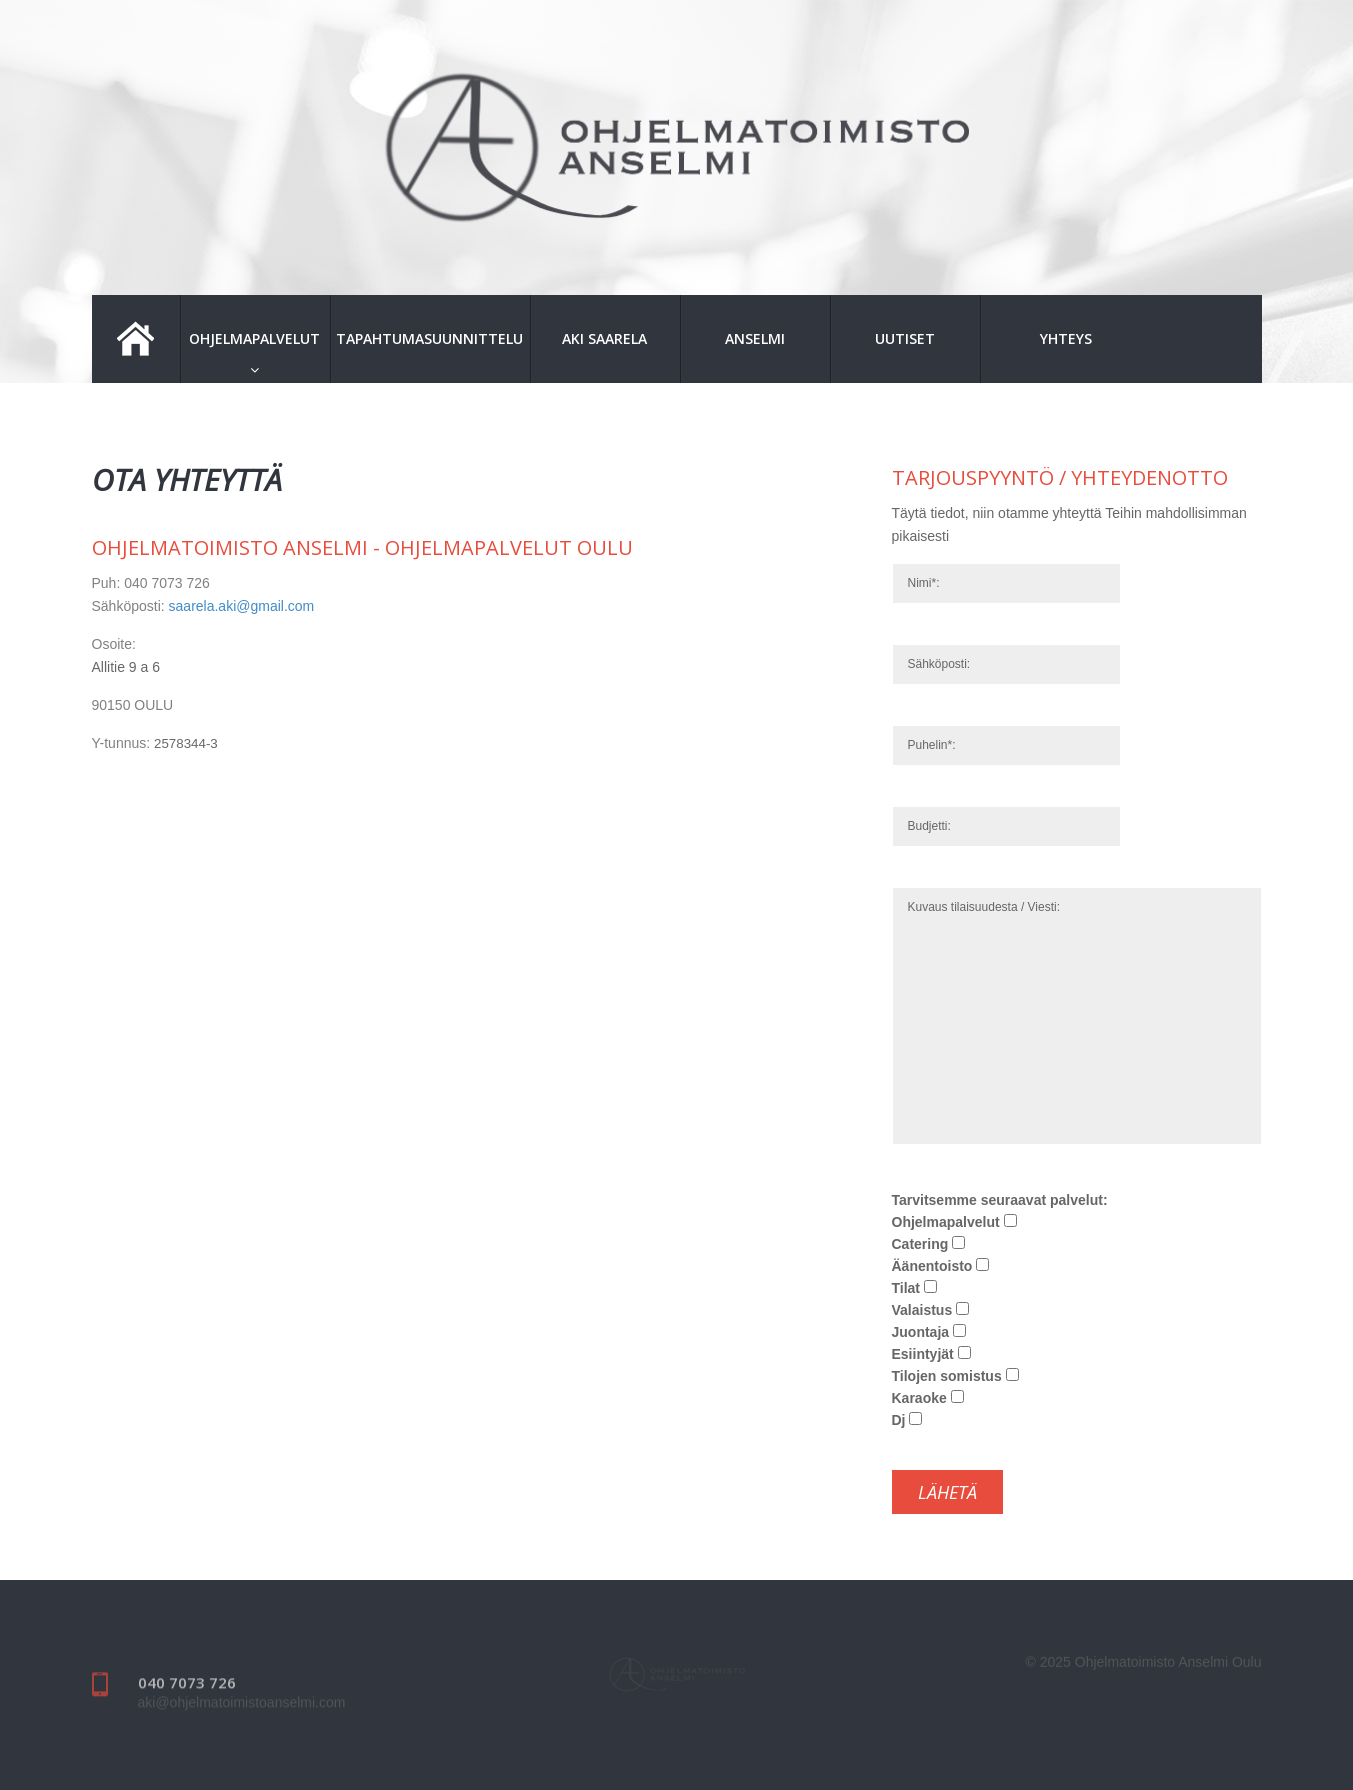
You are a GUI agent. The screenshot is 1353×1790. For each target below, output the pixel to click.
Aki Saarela (604, 338)
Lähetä (947, 1492)
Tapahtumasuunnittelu (429, 338)
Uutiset (905, 338)
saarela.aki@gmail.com (242, 606)
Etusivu (136, 339)
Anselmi (755, 338)
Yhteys (1066, 338)
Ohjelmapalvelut (254, 338)
